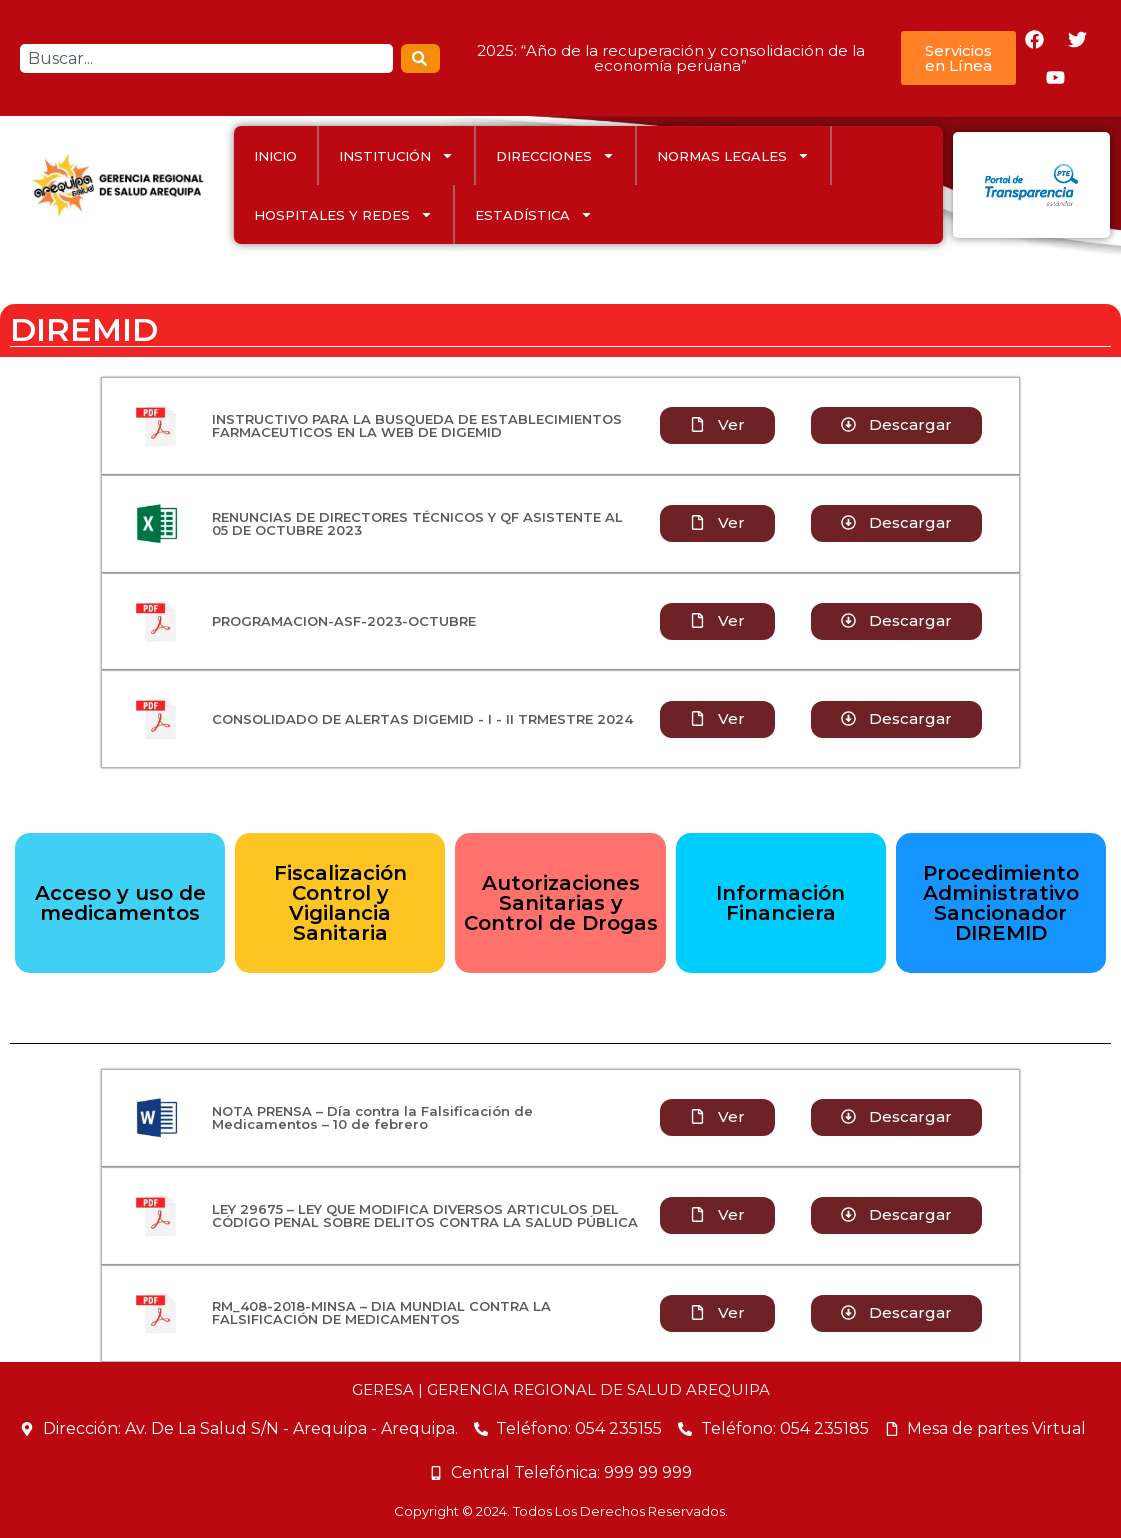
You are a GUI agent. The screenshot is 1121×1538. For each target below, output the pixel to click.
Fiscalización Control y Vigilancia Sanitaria (340, 903)
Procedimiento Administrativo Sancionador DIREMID (1001, 903)
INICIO (275, 156)
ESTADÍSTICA (534, 214)
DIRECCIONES (555, 155)
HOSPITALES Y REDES (343, 214)
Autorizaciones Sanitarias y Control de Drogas (561, 903)
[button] (717, 523)
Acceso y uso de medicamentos (120, 903)
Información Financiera (780, 903)
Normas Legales (733, 155)
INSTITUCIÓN (396, 155)
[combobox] (206, 58)
